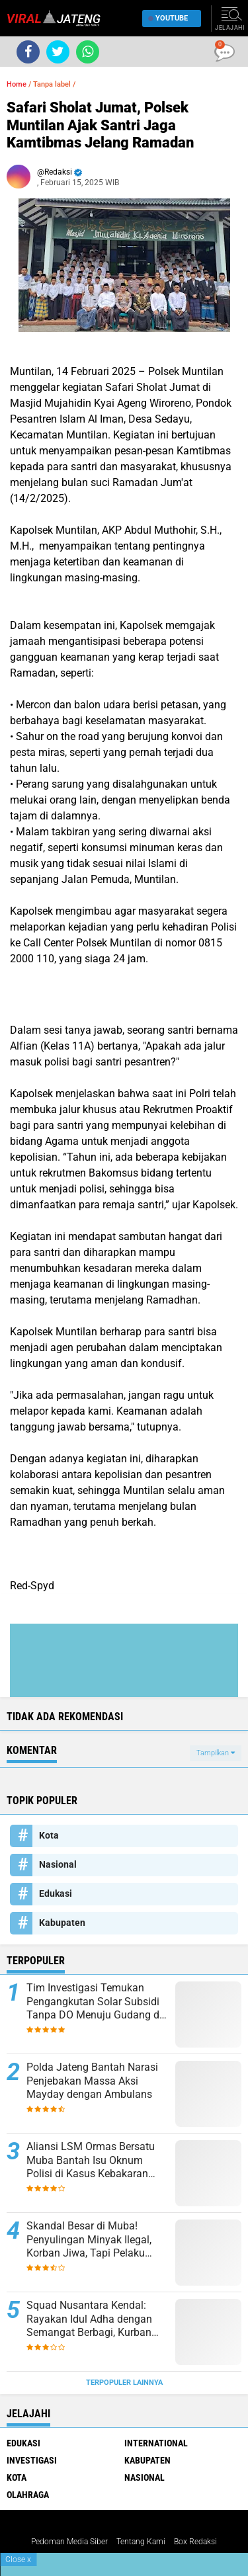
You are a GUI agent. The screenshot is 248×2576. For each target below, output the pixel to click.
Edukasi (55, 1893)
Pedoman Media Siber (69, 2541)
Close (18, 2559)
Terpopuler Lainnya (124, 2382)
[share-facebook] (28, 51)
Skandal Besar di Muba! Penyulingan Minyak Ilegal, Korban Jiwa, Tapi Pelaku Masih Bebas (88, 2240)
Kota (49, 1835)
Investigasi (32, 2460)
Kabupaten (62, 1922)
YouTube (168, 18)
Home (16, 84)
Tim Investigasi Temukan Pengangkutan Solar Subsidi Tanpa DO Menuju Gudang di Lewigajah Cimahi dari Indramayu (94, 2001)
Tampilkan (215, 1753)
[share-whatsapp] (87, 51)
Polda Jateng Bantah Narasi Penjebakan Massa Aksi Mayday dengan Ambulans (92, 2081)
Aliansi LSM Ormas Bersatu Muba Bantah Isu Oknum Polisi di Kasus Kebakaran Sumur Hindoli (90, 2160)
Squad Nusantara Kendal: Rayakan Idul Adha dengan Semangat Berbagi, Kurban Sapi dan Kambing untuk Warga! (89, 2319)
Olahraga (28, 2494)
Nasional (58, 1864)
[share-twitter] (57, 51)
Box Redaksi (195, 2541)
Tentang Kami (140, 2541)
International (156, 2443)
